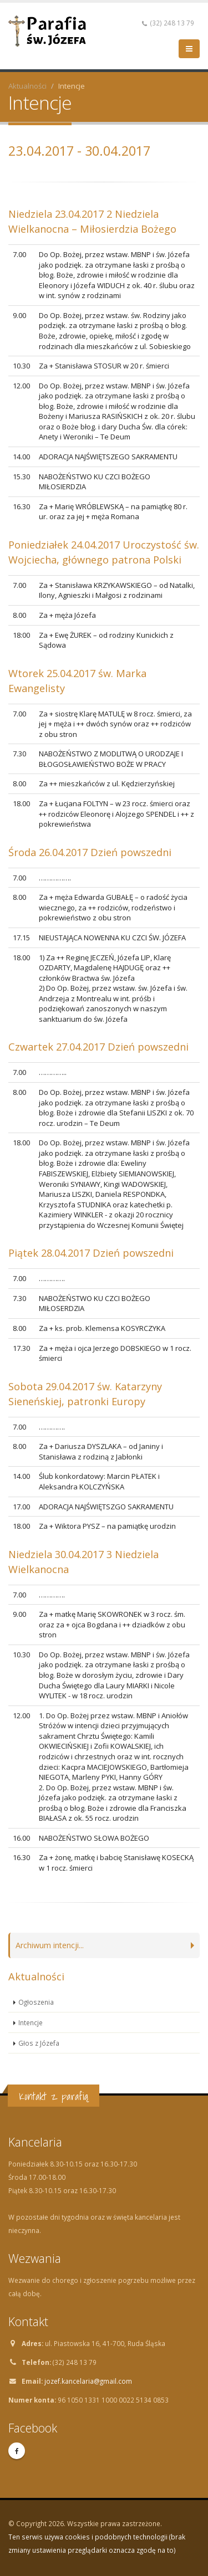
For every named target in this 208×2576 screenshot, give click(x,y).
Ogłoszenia (36, 2002)
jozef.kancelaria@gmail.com (88, 2381)
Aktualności (27, 86)
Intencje (30, 2022)
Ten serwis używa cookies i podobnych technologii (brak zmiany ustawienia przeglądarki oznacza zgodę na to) (96, 2543)
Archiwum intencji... (50, 1945)
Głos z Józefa (38, 2043)
